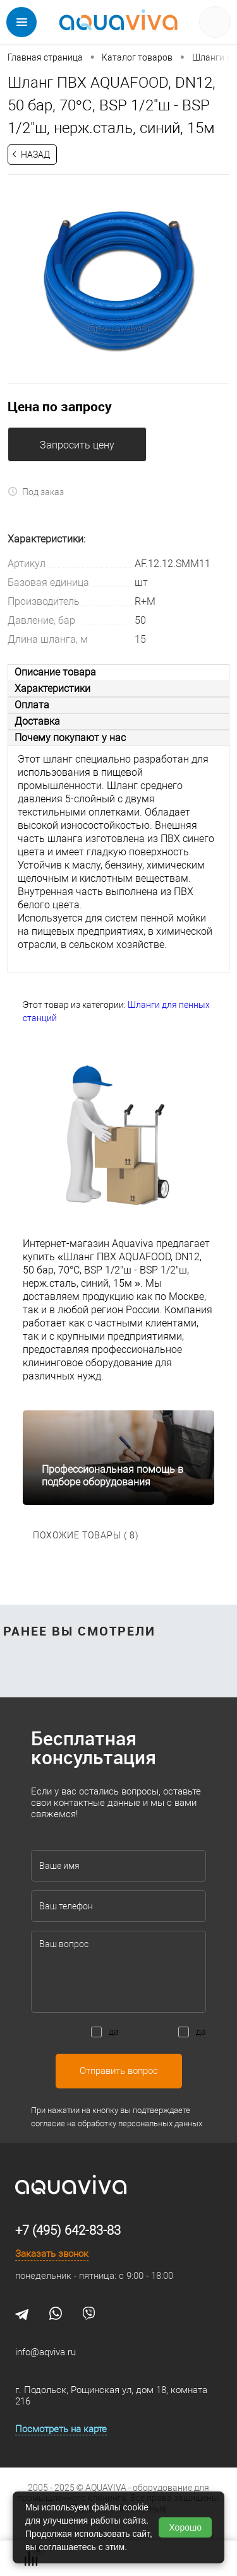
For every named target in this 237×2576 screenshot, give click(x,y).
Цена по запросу (60, 406)
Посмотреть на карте (61, 2429)
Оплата (32, 705)
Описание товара (55, 672)
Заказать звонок (51, 2253)
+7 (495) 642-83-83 (68, 2230)
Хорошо (185, 2527)
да (114, 2032)
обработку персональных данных (140, 2123)
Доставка (37, 721)
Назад (35, 154)
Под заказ (36, 491)
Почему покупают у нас (70, 738)
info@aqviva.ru (45, 2352)
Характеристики (52, 688)
